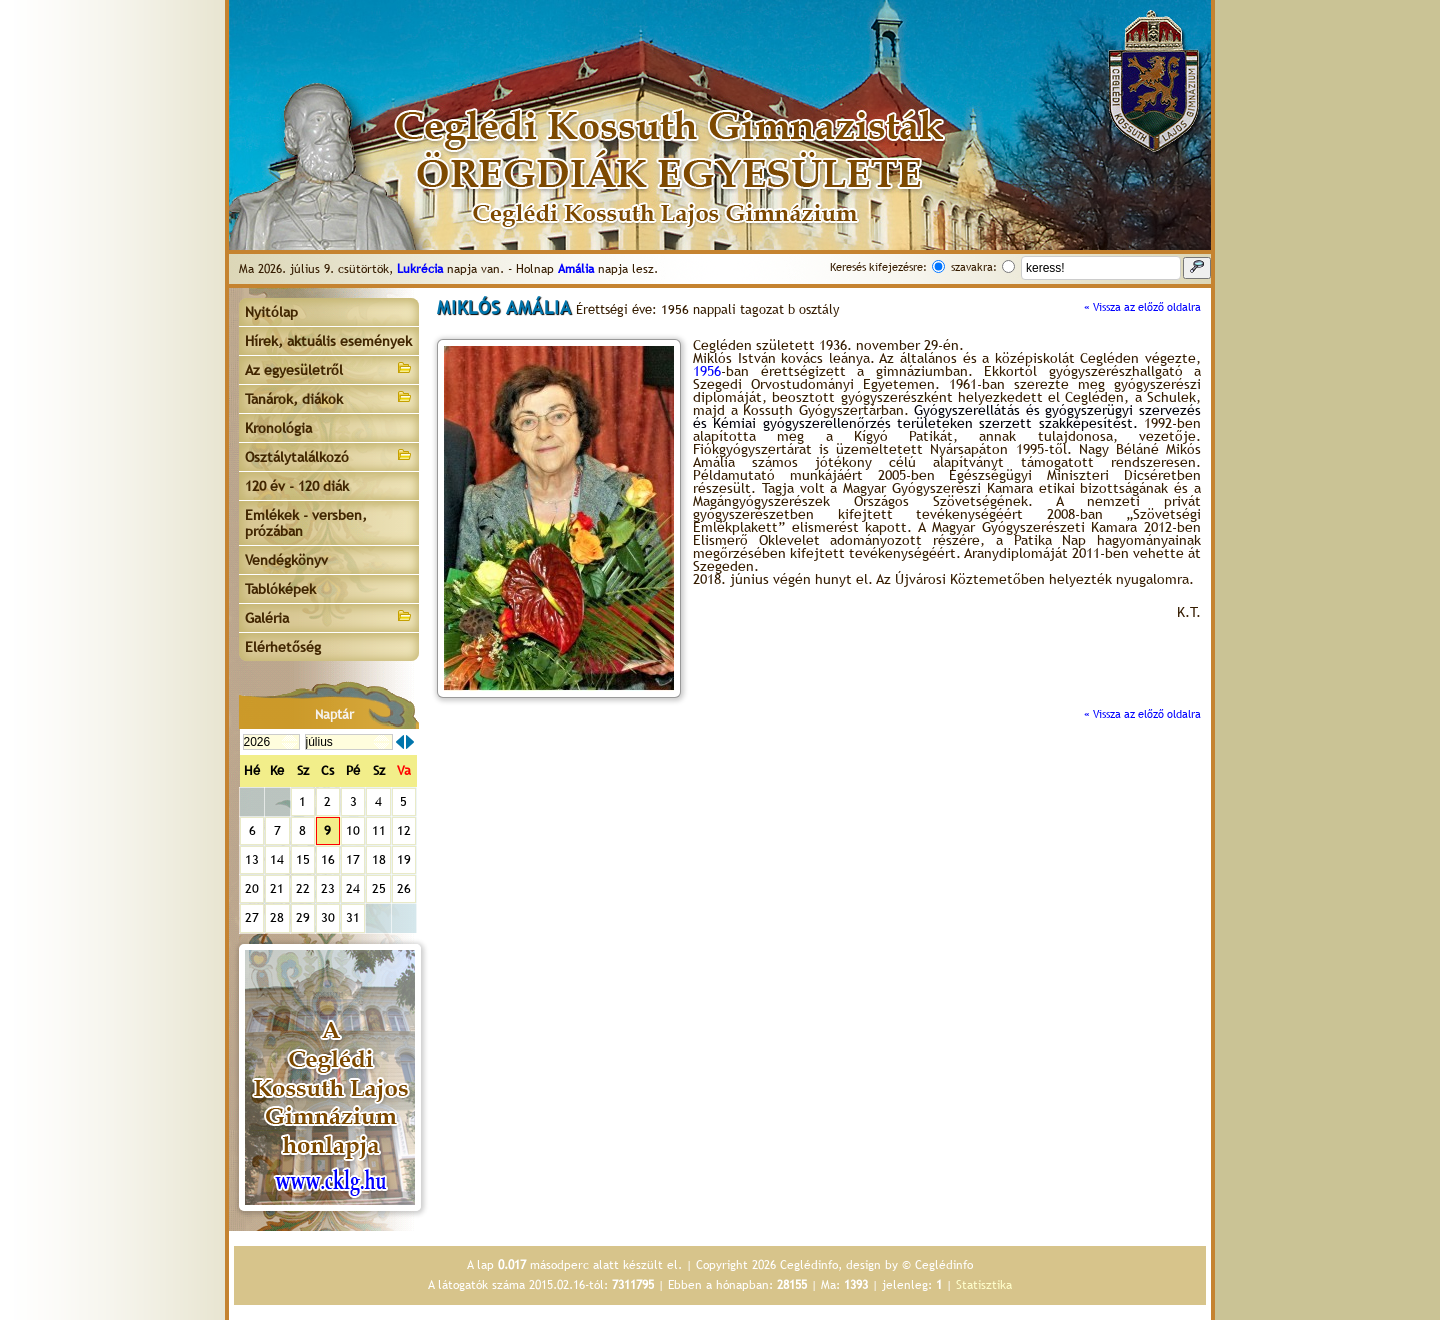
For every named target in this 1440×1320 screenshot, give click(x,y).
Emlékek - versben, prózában (306, 523)
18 (379, 859)
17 (353, 859)
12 (404, 830)
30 (328, 917)
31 (353, 917)
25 (379, 888)
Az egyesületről (329, 368)
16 (328, 859)
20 (252, 888)
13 (252, 859)
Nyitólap (271, 312)
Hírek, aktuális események (328, 341)
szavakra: (974, 267)
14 (277, 859)
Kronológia (278, 428)
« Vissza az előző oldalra (1142, 307)
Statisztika (984, 1285)
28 (277, 917)
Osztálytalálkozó (329, 455)
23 (328, 888)
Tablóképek (280, 589)
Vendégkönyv (286, 560)
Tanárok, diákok (329, 397)
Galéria (329, 616)
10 (353, 830)
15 (303, 859)
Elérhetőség (283, 647)
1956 (707, 371)
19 (404, 859)
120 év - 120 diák (297, 486)
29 (303, 917)
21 (277, 888)
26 (404, 888)
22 (303, 888)
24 (353, 888)
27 (252, 917)
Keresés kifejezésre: (878, 267)
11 (379, 830)
